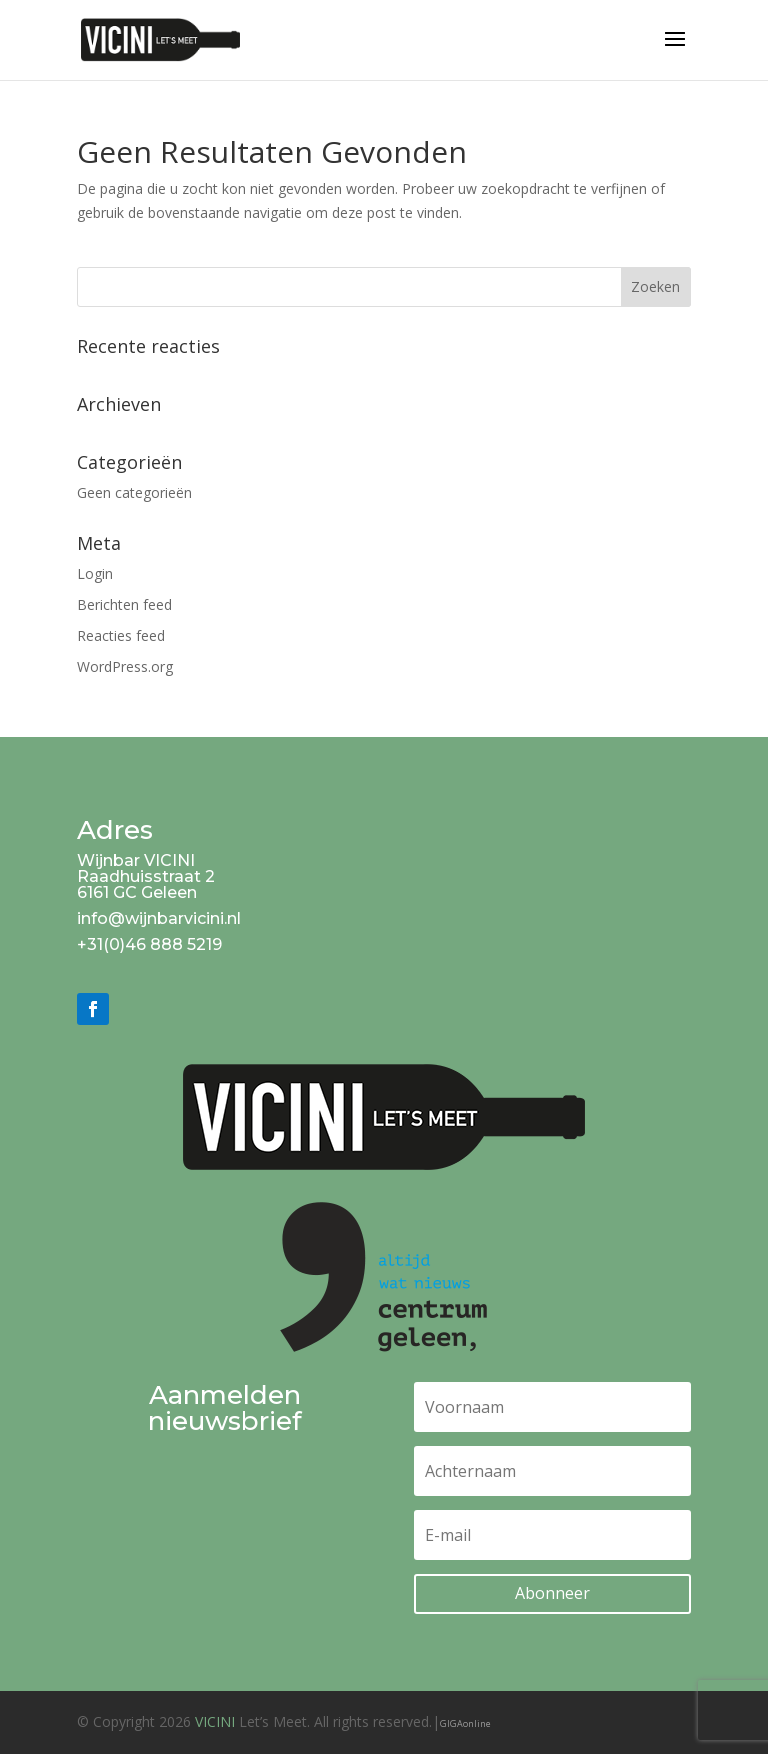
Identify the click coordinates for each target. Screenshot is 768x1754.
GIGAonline (465, 1723)
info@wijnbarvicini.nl (159, 918)
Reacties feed (121, 635)
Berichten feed (124, 604)
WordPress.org (125, 666)
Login (95, 573)
